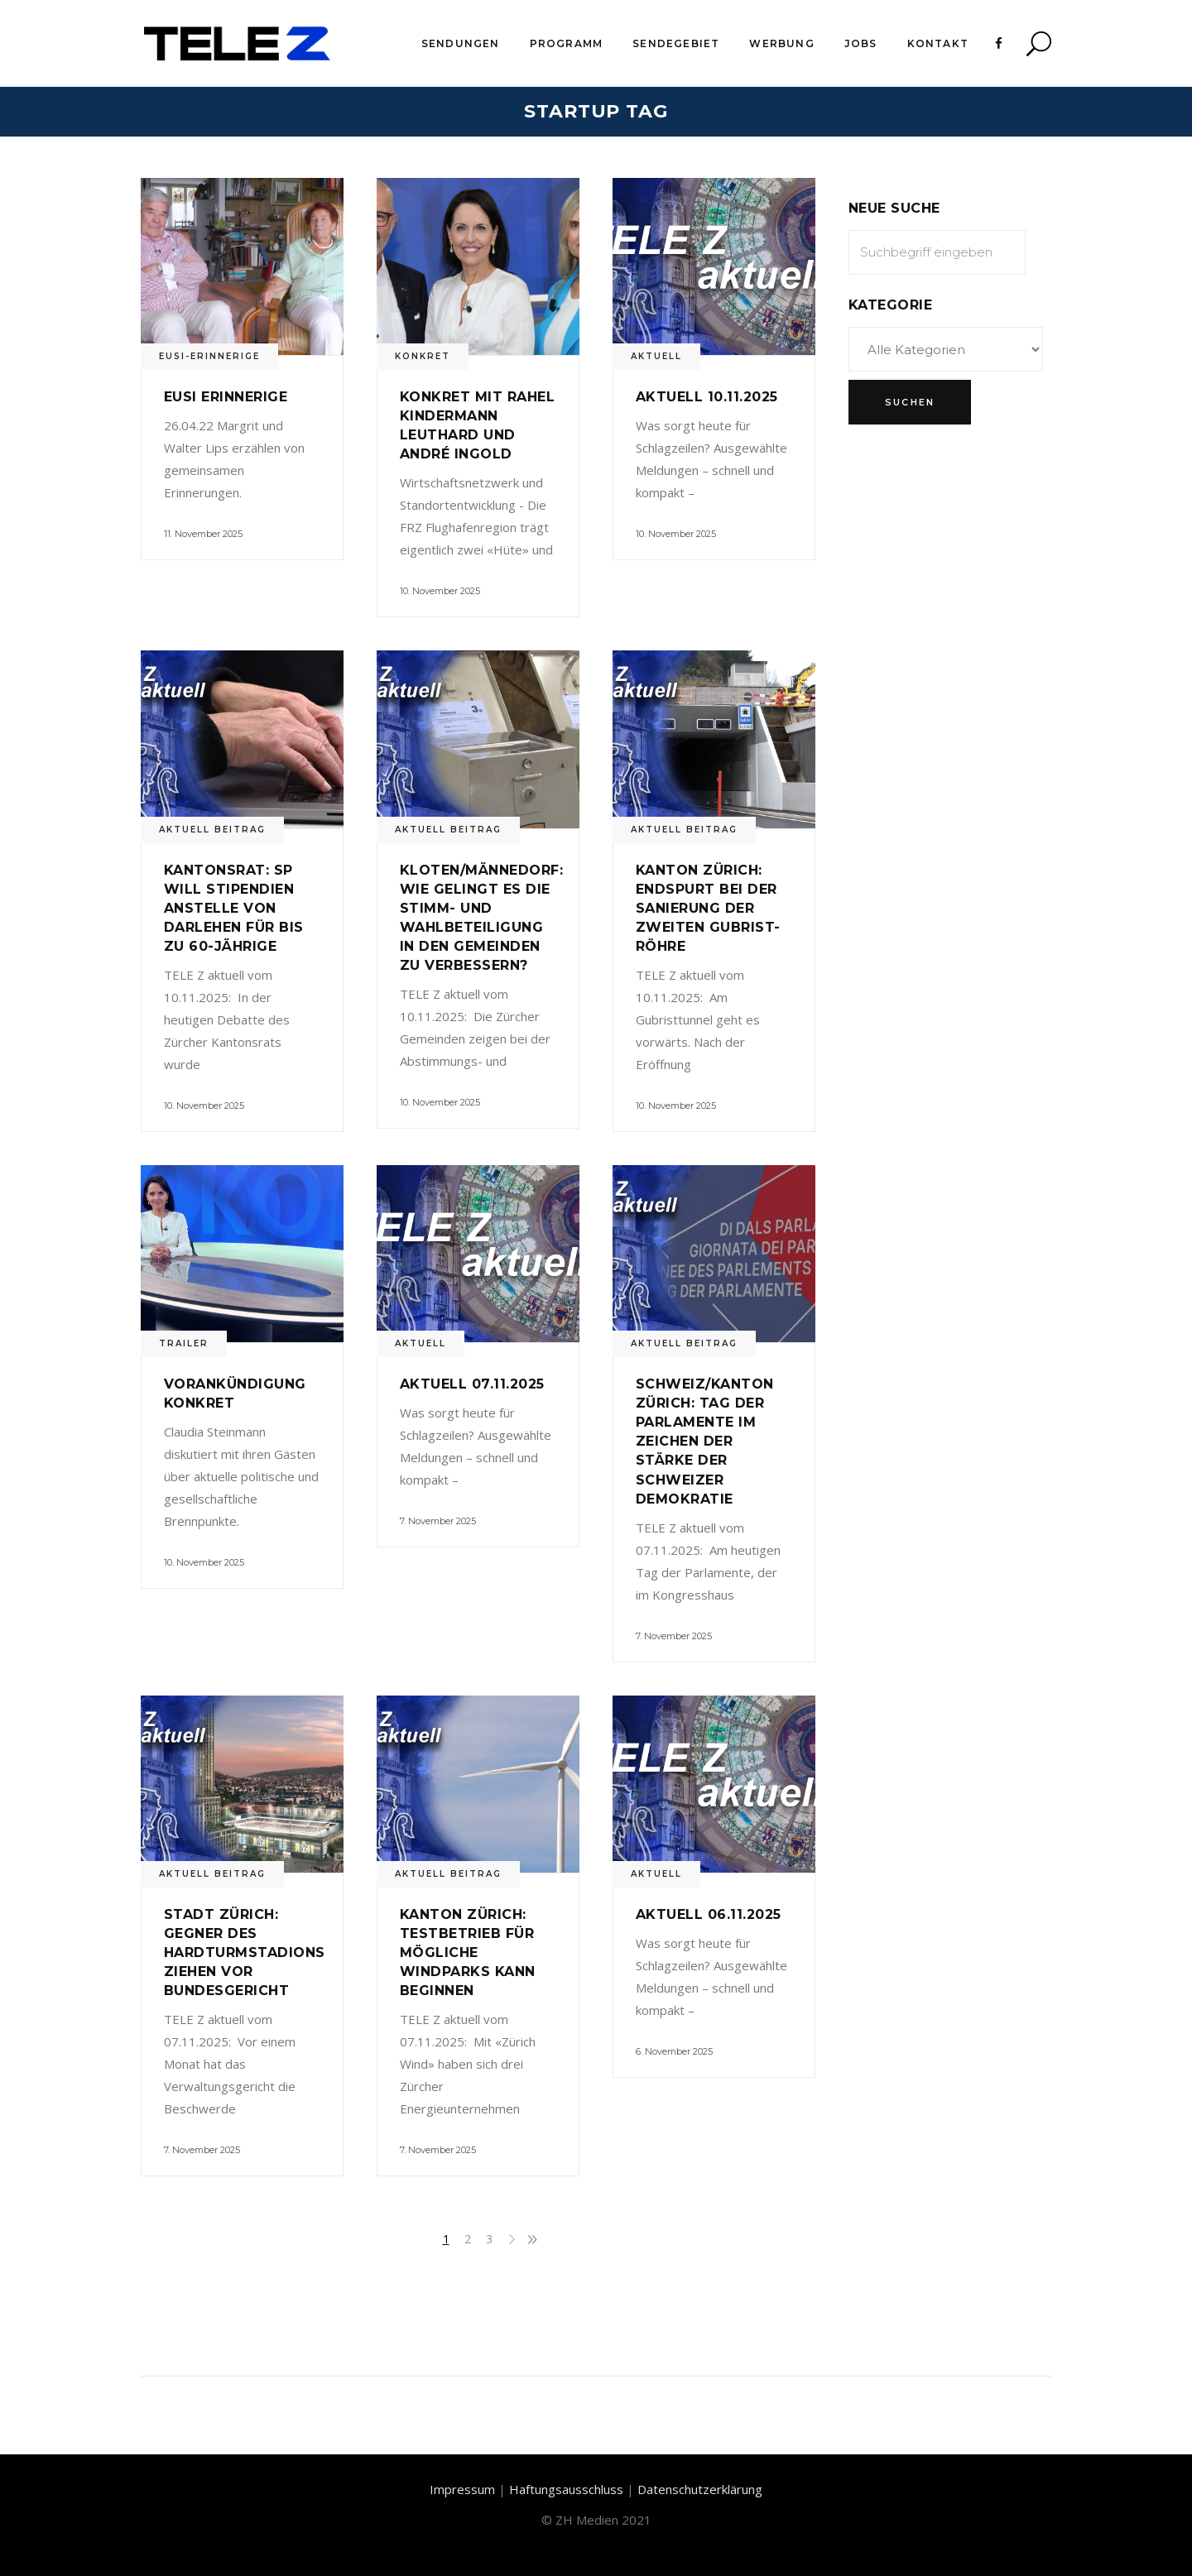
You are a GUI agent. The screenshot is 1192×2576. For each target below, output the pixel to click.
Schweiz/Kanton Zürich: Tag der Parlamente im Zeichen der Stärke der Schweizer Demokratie (705, 1441)
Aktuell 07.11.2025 (472, 1384)
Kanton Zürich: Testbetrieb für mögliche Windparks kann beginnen (468, 1952)
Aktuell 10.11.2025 (707, 397)
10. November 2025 (440, 591)
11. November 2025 (203, 534)
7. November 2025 (438, 1521)
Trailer (184, 1343)
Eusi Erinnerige (225, 397)
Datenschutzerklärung (699, 2489)
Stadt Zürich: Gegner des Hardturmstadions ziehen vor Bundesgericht (244, 1952)
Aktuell (656, 356)
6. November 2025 (674, 2051)
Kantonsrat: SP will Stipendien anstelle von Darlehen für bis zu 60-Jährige (234, 908)
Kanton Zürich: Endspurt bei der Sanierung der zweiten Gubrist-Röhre (708, 908)
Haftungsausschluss (566, 2489)
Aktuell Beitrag (212, 829)
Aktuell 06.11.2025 (708, 1914)
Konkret (422, 356)
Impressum (462, 2489)
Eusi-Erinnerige (209, 356)
